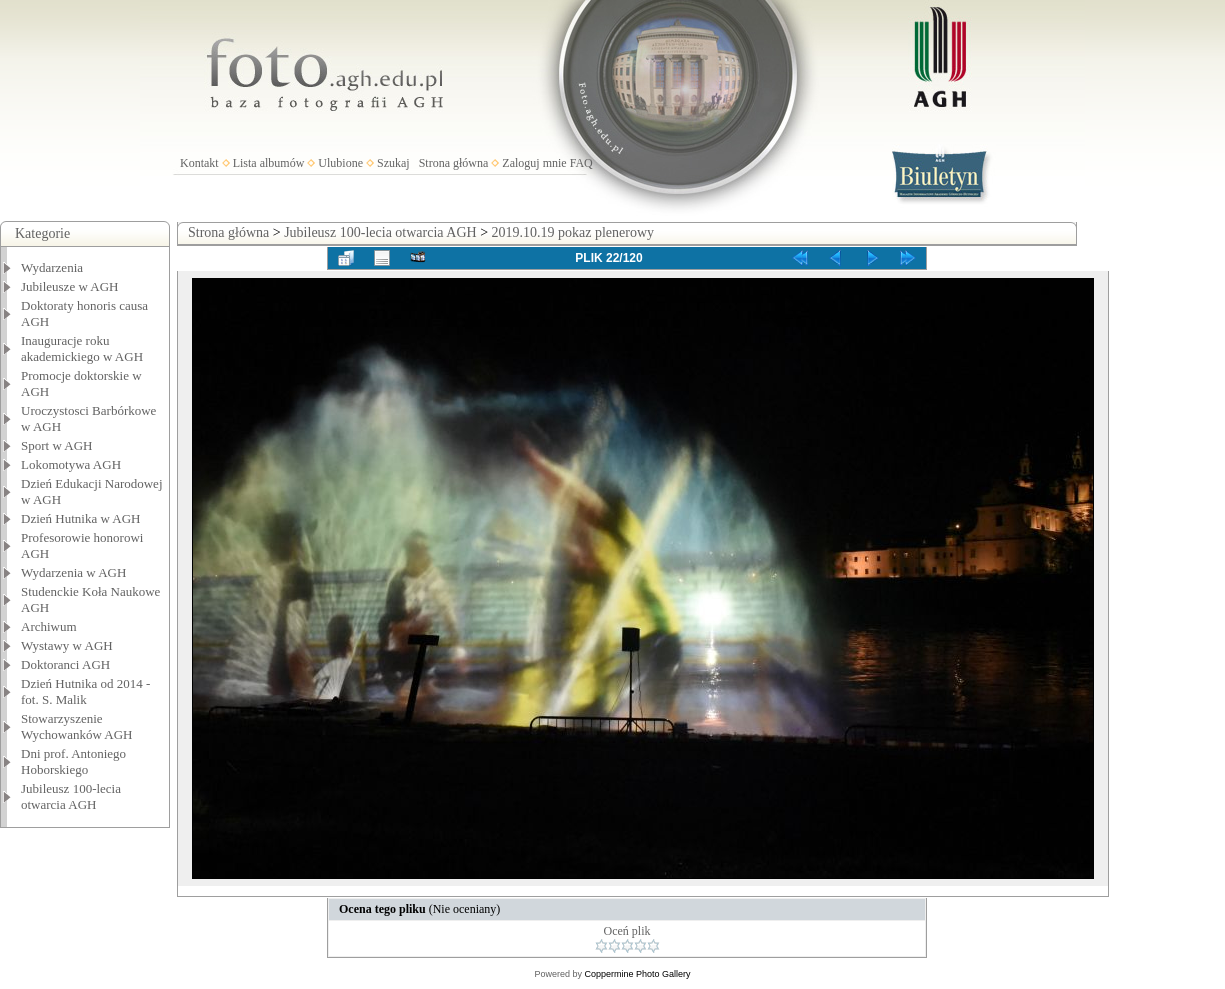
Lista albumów (269, 163)
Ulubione (340, 163)
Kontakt (199, 163)
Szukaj (393, 163)
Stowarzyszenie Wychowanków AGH (77, 726)
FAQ (581, 163)
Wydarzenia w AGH (73, 572)
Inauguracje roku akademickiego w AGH (82, 348)
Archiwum (49, 626)
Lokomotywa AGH (71, 464)
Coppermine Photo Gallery (637, 974)
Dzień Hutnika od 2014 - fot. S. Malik (85, 691)
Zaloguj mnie (534, 163)
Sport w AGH (57, 445)
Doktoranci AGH (65, 664)
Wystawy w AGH (67, 645)
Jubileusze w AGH (70, 286)
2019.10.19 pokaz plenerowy (573, 232)
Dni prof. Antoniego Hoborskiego (73, 761)
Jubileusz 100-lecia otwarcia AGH (71, 796)
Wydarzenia (52, 267)
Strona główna (454, 163)
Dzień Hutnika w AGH (81, 518)
